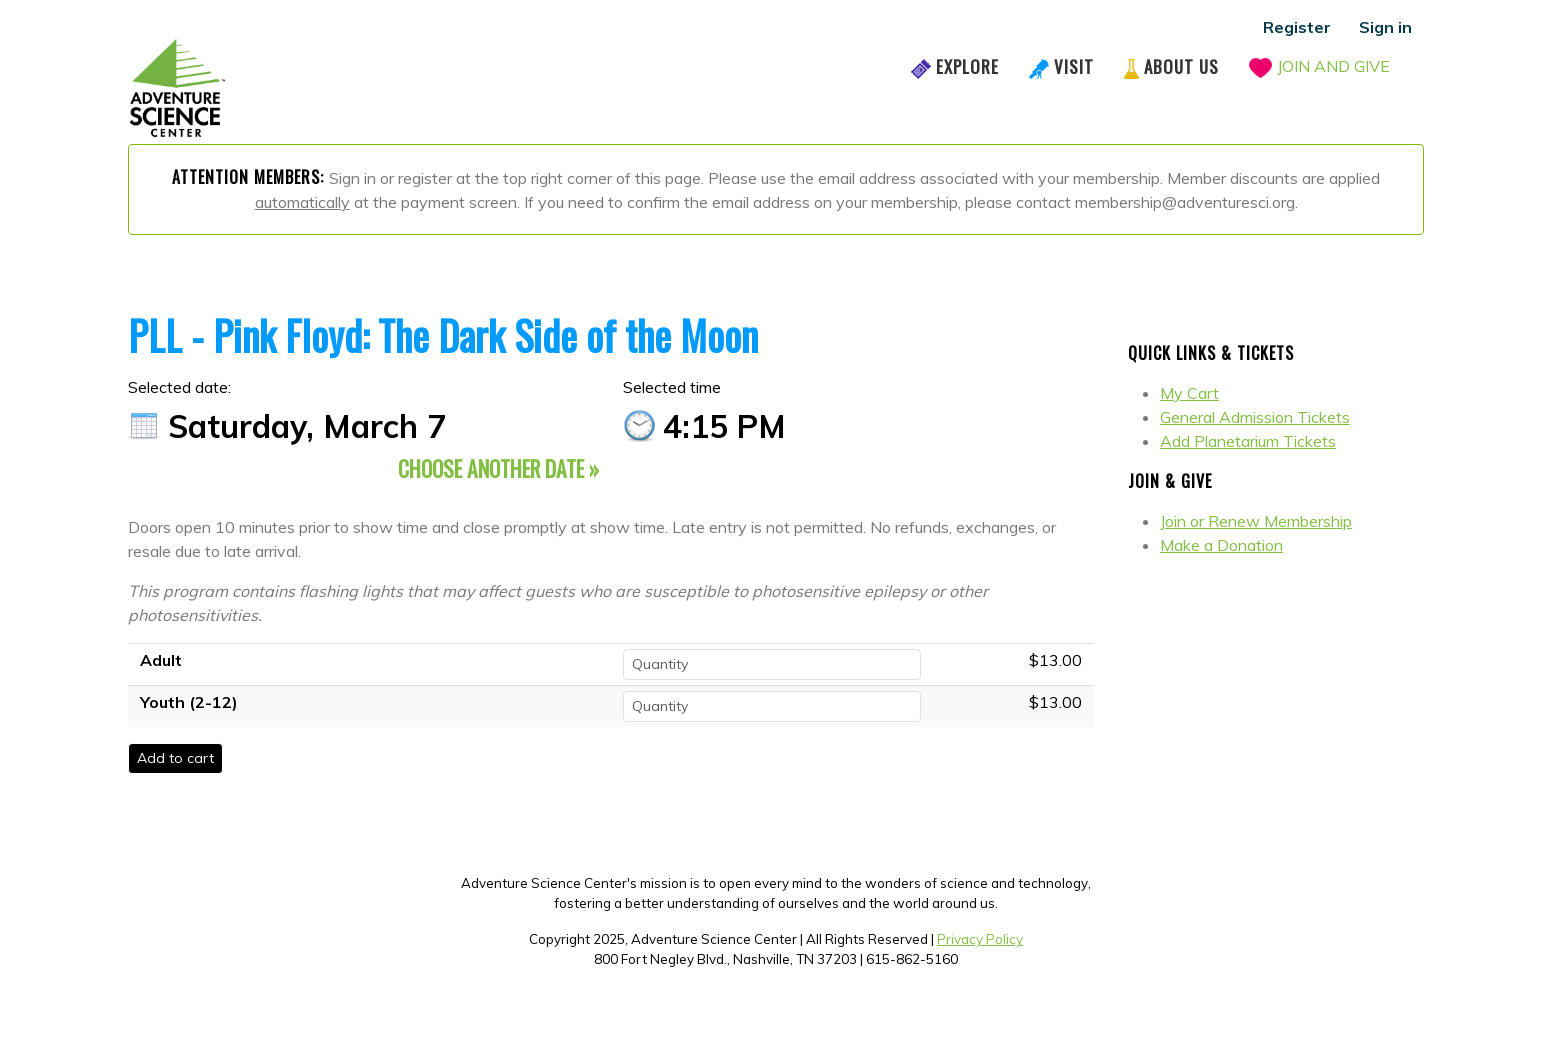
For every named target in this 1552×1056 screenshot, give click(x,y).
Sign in (1385, 27)
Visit (1074, 66)
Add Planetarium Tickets (1248, 441)
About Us (1181, 66)
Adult (161, 660)
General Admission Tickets (1255, 417)
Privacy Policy (980, 939)
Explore (967, 66)
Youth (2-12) (189, 702)
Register (1297, 27)
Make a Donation (1221, 545)
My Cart (1189, 393)
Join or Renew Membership (1256, 521)
